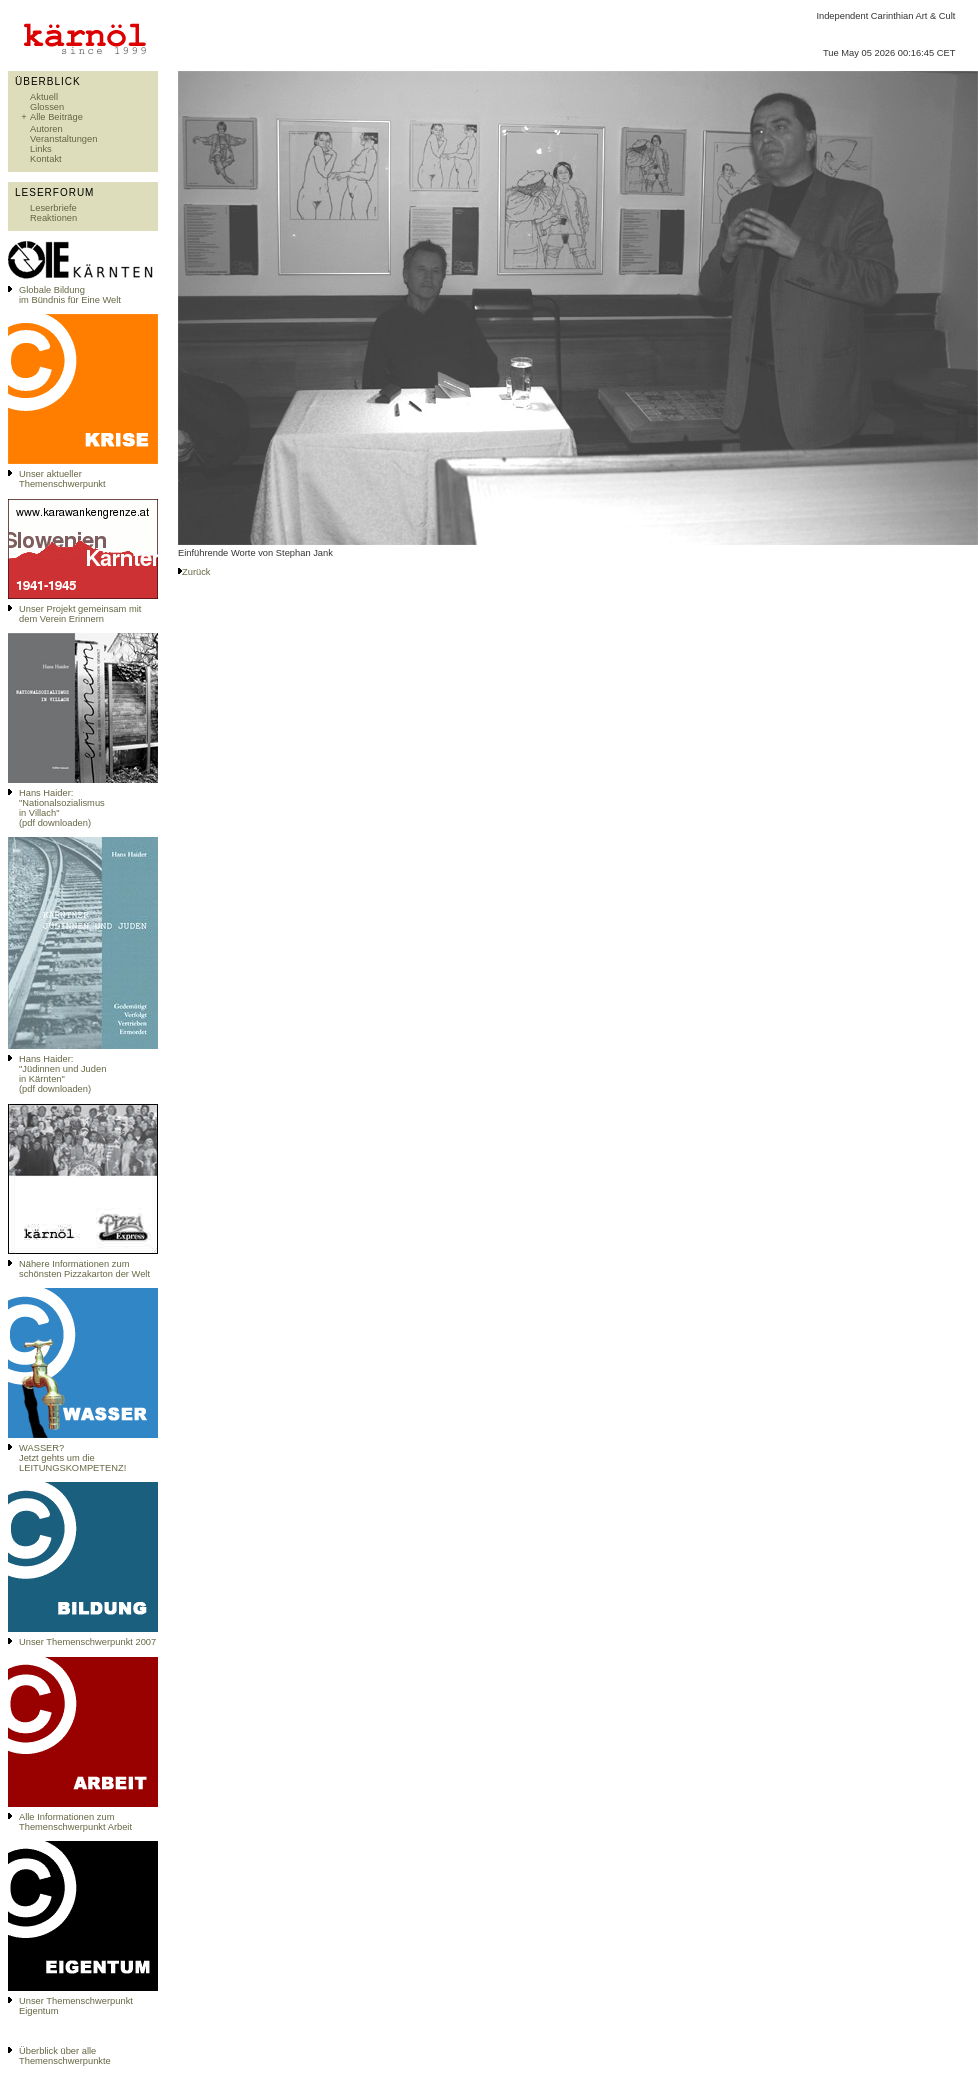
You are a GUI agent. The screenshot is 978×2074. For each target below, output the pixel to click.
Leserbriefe (53, 208)
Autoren (46, 129)
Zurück (196, 572)
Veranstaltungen (63, 139)
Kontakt (46, 159)
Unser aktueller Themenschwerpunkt (62, 479)
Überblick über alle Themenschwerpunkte (65, 2056)
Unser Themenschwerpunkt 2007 (87, 1642)
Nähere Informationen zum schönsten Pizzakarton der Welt (84, 1269)
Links (41, 149)
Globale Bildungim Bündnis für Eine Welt (70, 295)
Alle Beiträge (56, 117)
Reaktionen (53, 218)
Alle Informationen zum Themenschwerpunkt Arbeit (75, 1822)
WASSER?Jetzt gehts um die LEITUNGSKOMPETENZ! (72, 1458)
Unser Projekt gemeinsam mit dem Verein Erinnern (80, 614)
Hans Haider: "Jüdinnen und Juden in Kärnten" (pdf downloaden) (62, 1074)
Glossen (47, 107)
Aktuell (44, 97)
